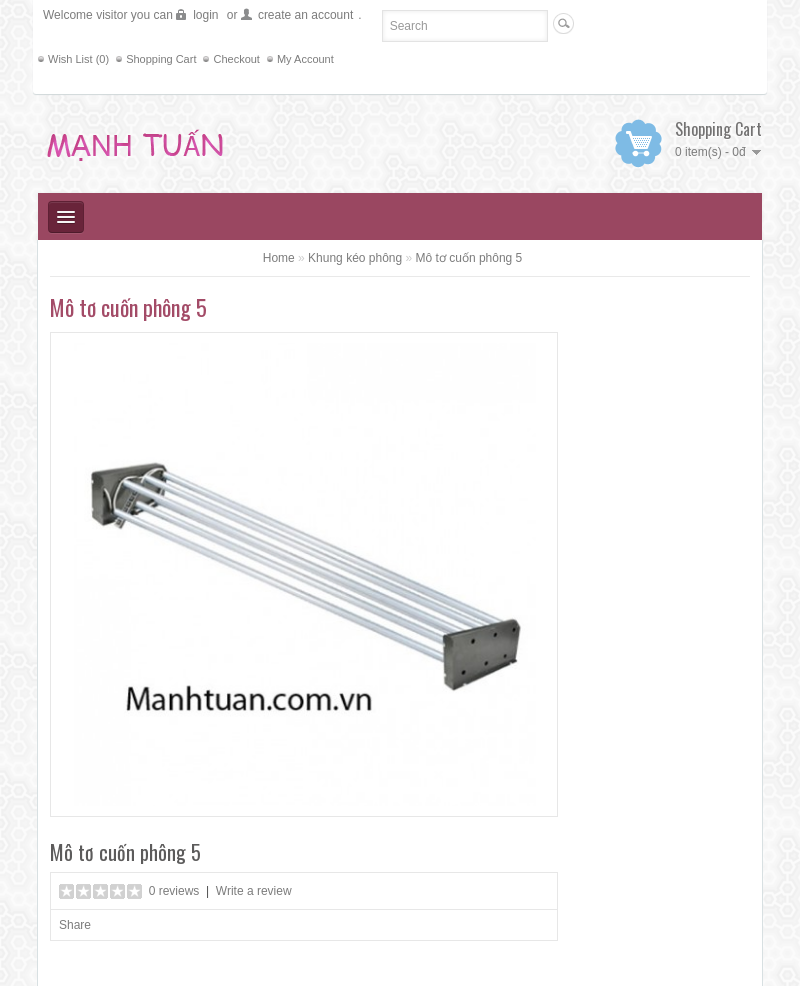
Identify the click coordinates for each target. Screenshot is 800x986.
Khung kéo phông (355, 258)
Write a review (254, 891)
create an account (305, 15)
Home (279, 258)
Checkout (236, 59)
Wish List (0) (78, 59)
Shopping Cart (161, 59)
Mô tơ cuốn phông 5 (469, 258)
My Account (305, 59)
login (205, 15)
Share (75, 925)
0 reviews (174, 891)
